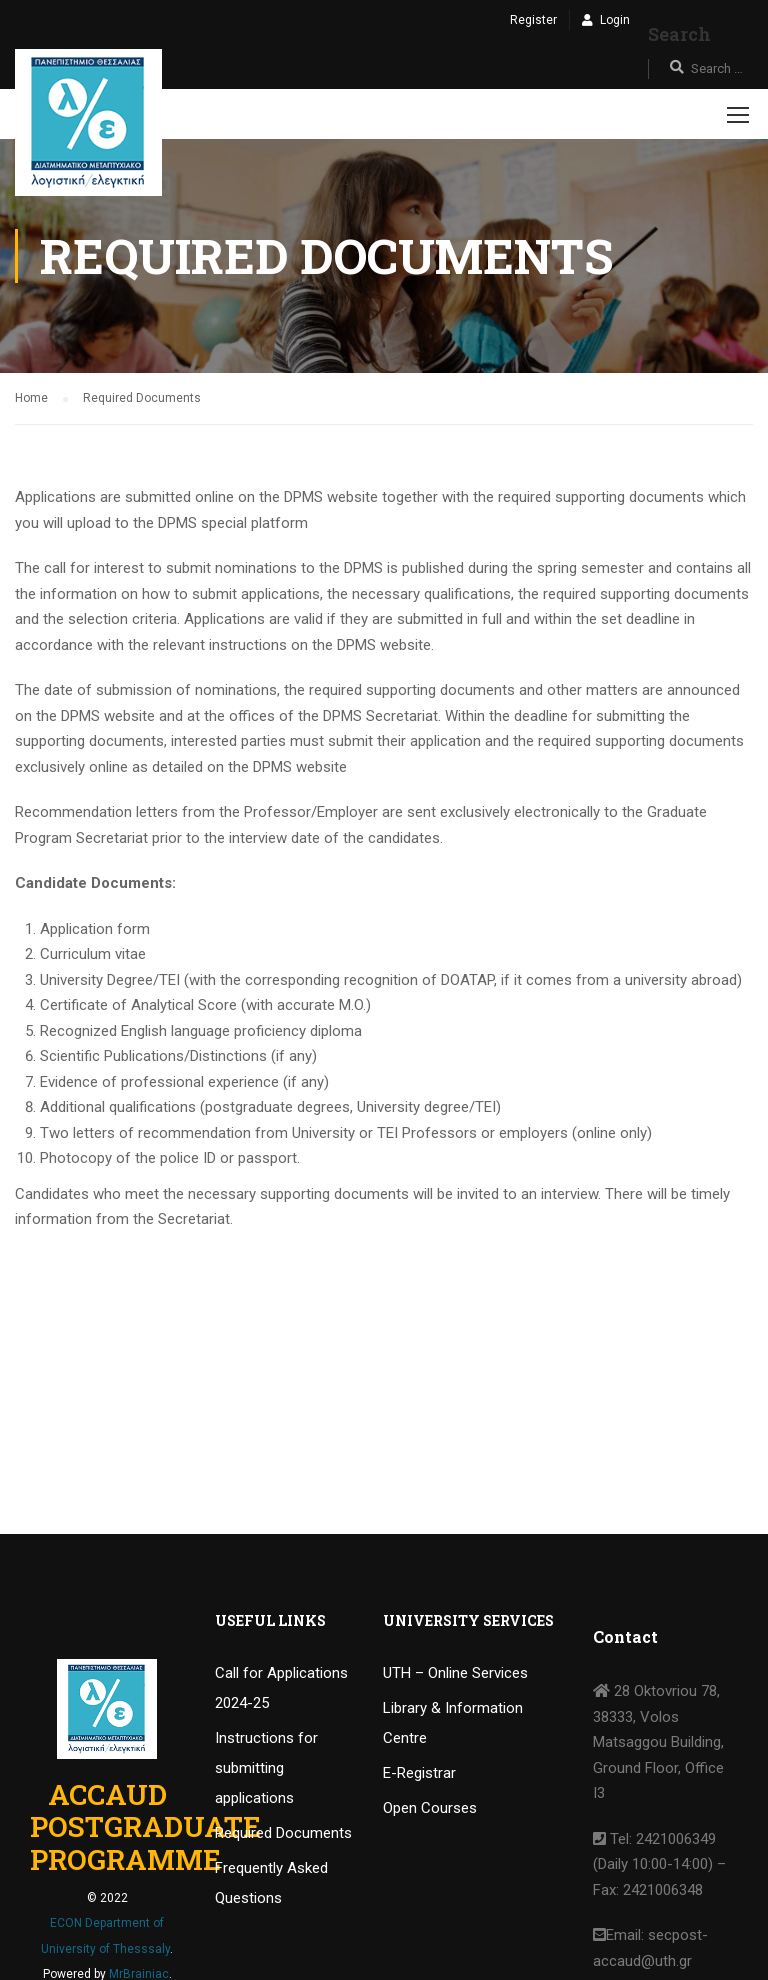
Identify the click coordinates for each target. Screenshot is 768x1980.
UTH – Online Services (455, 1673)
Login (615, 20)
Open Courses (430, 1808)
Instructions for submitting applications (266, 1768)
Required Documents (283, 1833)
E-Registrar (419, 1773)
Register (533, 20)
